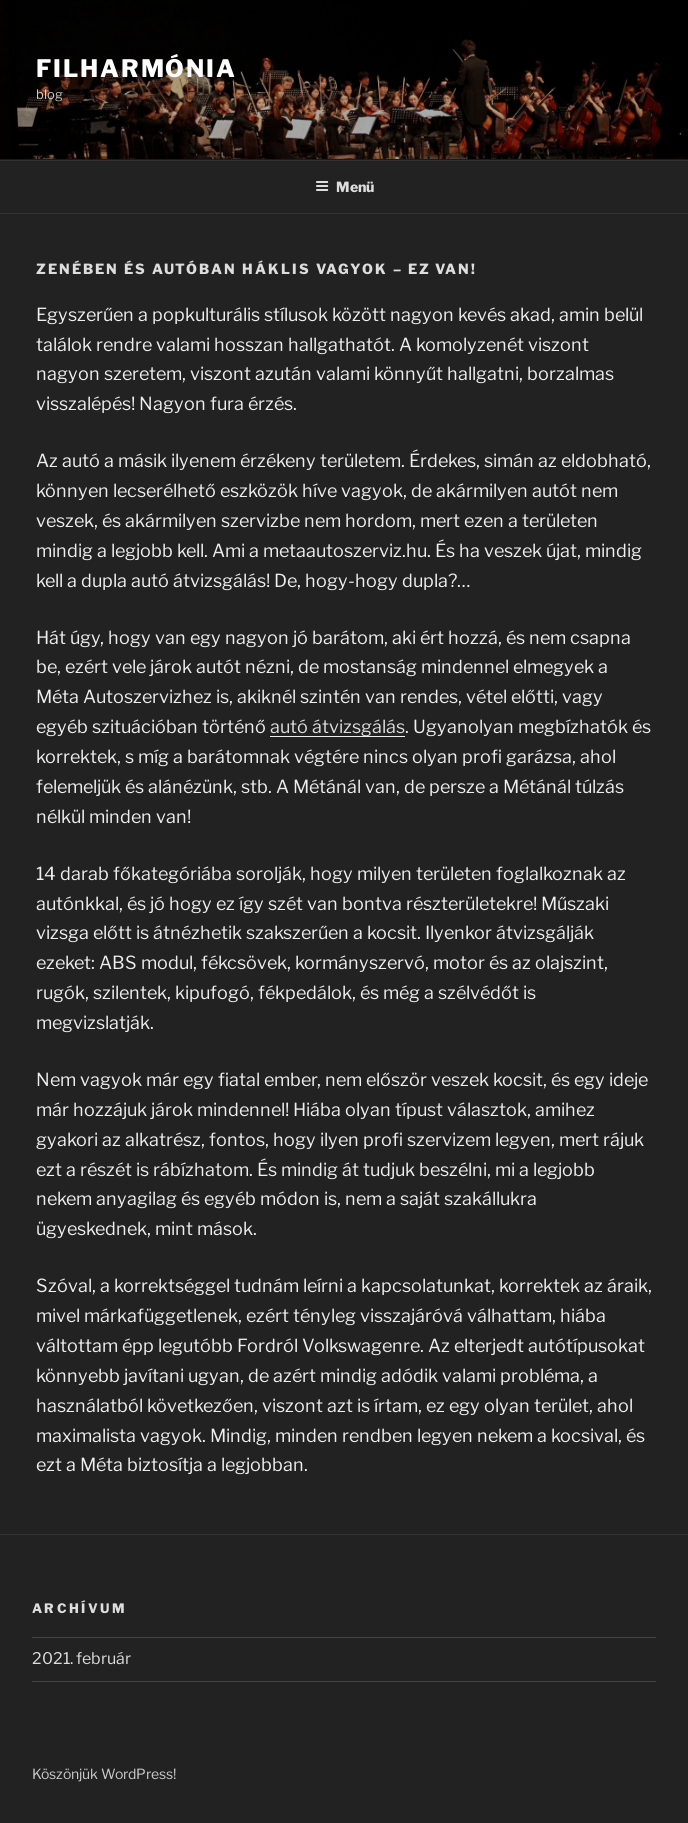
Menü (344, 186)
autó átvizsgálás (337, 726)
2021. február (81, 1658)
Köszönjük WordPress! (104, 1773)
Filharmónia (136, 68)
